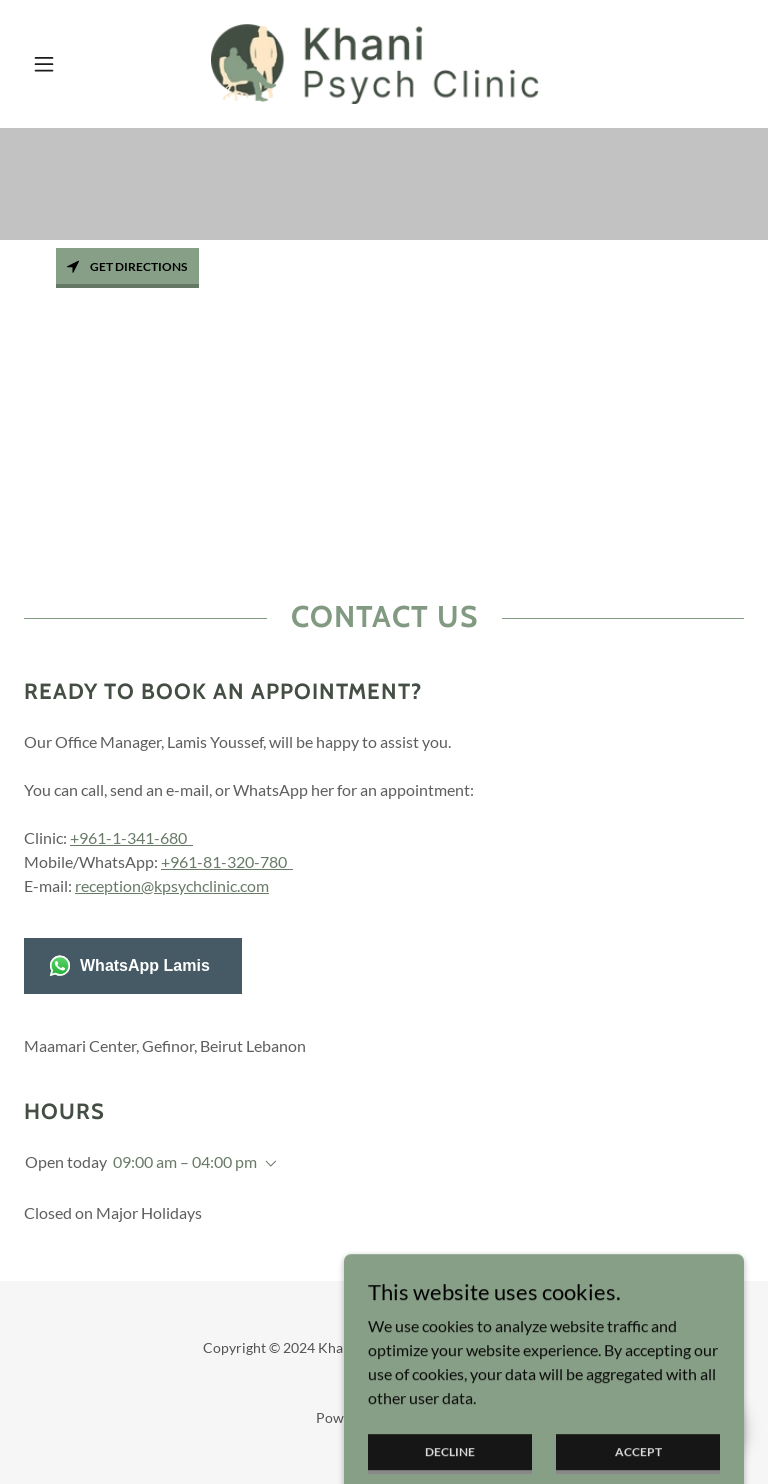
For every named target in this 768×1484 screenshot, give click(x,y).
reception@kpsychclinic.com (172, 885)
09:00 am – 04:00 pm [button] (185, 1161)
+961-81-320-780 (227, 861)
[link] (384, 64)
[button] (78, 64)
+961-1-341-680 (131, 837)
